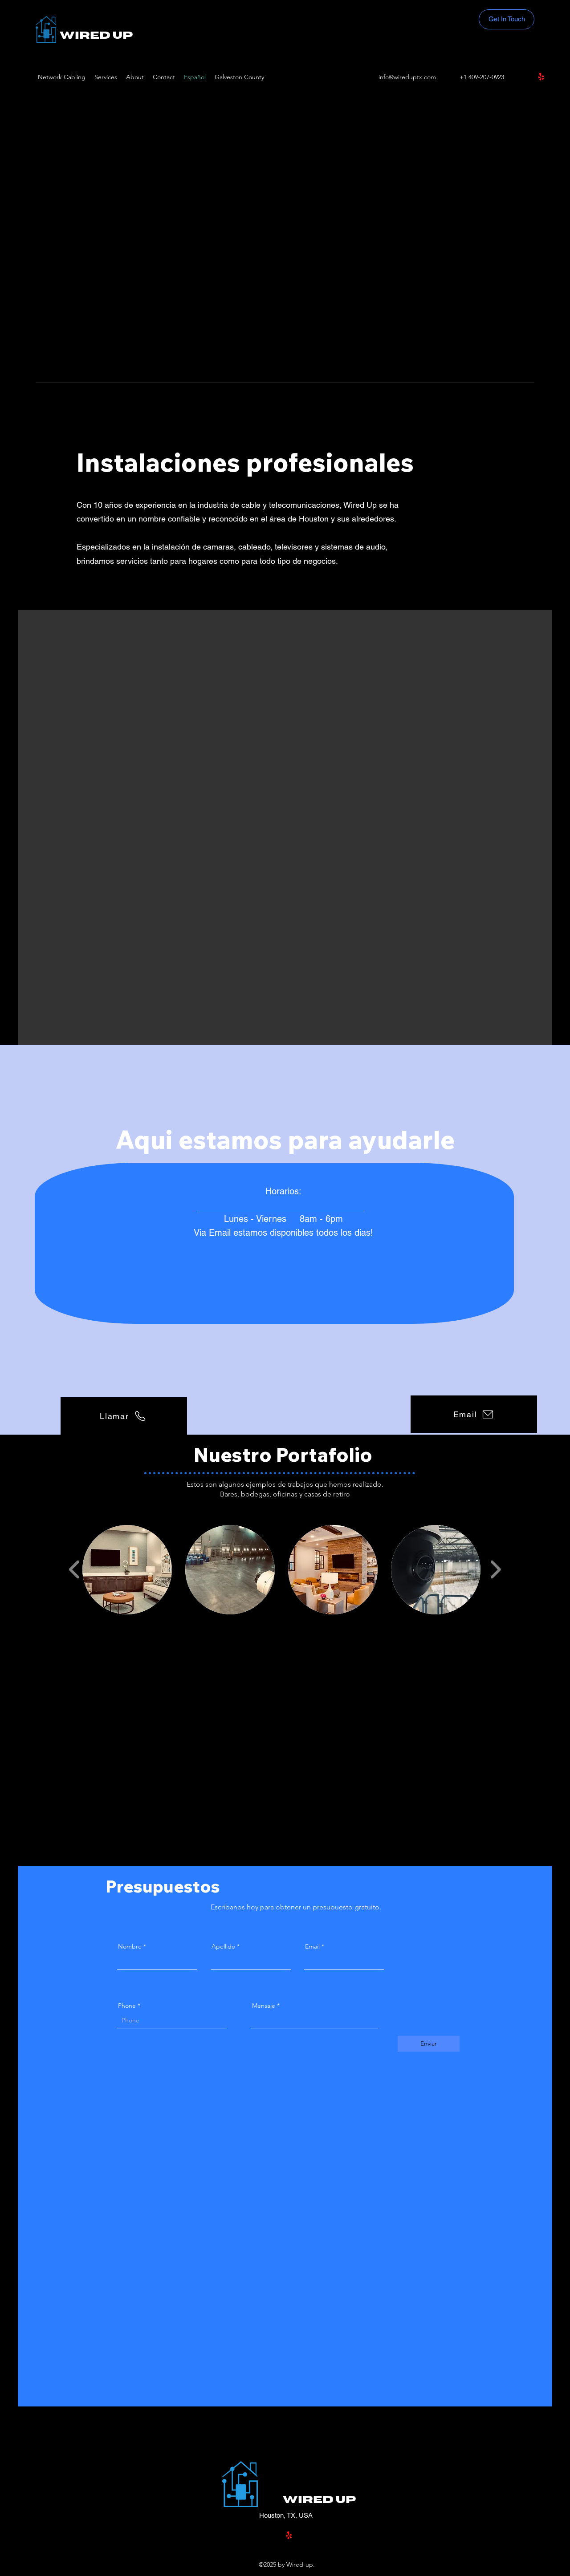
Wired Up (96, 35)
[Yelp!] (541, 77)
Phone (127, 2005)
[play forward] (495, 1570)
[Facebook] (527, 77)
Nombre (130, 1946)
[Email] (474, 1414)
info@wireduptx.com (407, 77)
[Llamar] (124, 1416)
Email (312, 1946)
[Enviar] (429, 2044)
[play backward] (75, 1570)
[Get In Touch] (506, 19)
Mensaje (264, 2005)
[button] (127, 1569)
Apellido (223, 1946)
